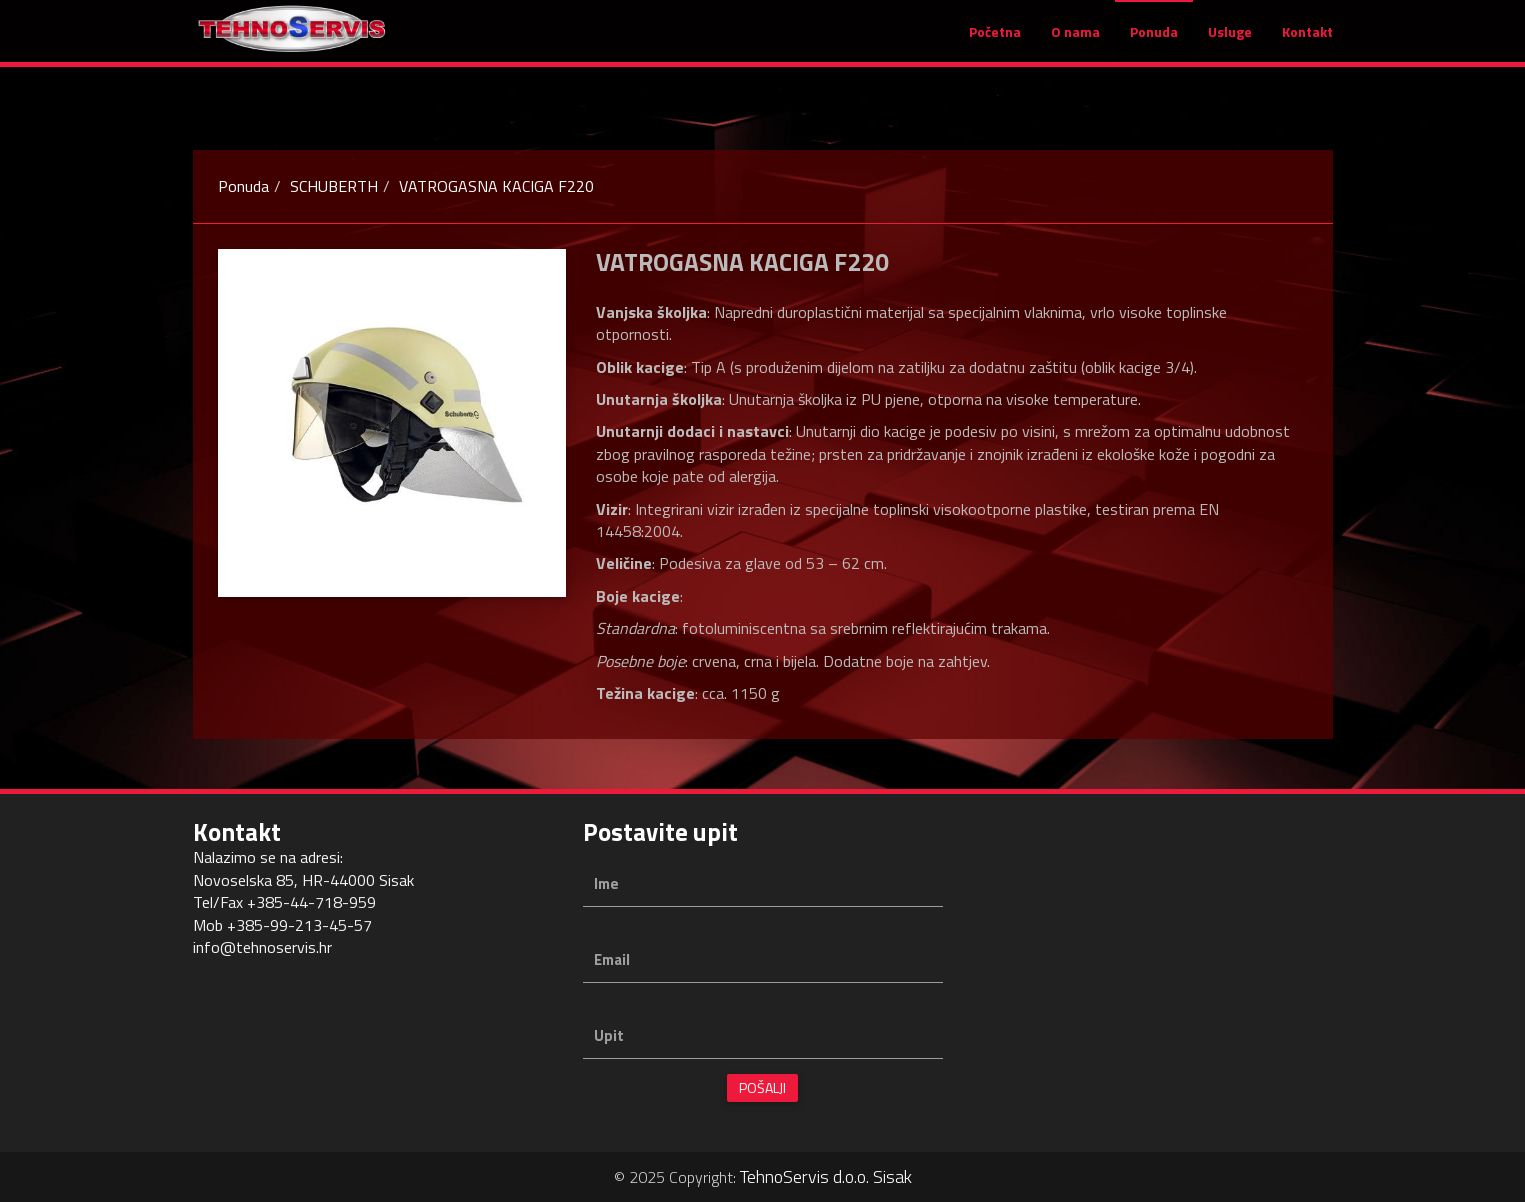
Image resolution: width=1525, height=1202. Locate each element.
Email (612, 959)
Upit (609, 1035)
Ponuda (1154, 41)
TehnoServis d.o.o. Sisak (826, 1176)
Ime (606, 883)
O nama (1075, 41)
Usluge (1230, 41)
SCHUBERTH (334, 186)
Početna (995, 41)
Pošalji (762, 1087)
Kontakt (1307, 41)
